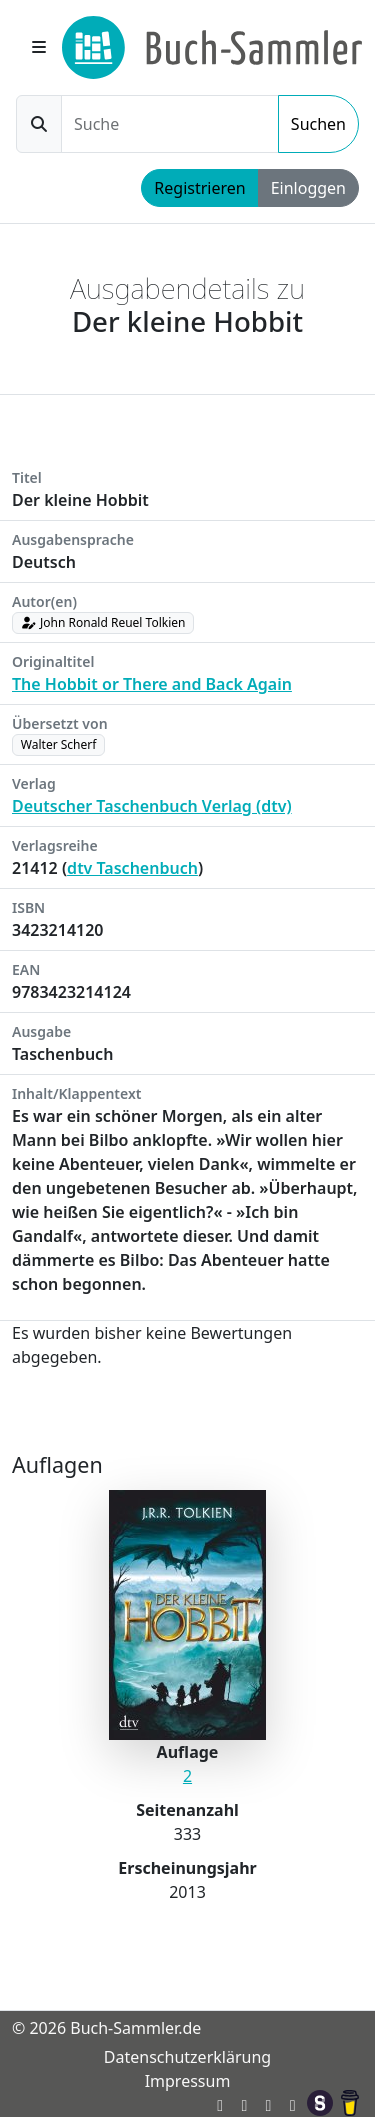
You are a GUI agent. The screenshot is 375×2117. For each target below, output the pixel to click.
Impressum (188, 2081)
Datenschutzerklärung (187, 2057)
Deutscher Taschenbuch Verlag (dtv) (152, 806)
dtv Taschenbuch (132, 868)
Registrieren (199, 188)
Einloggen (308, 188)
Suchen (318, 124)
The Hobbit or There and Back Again (152, 684)
